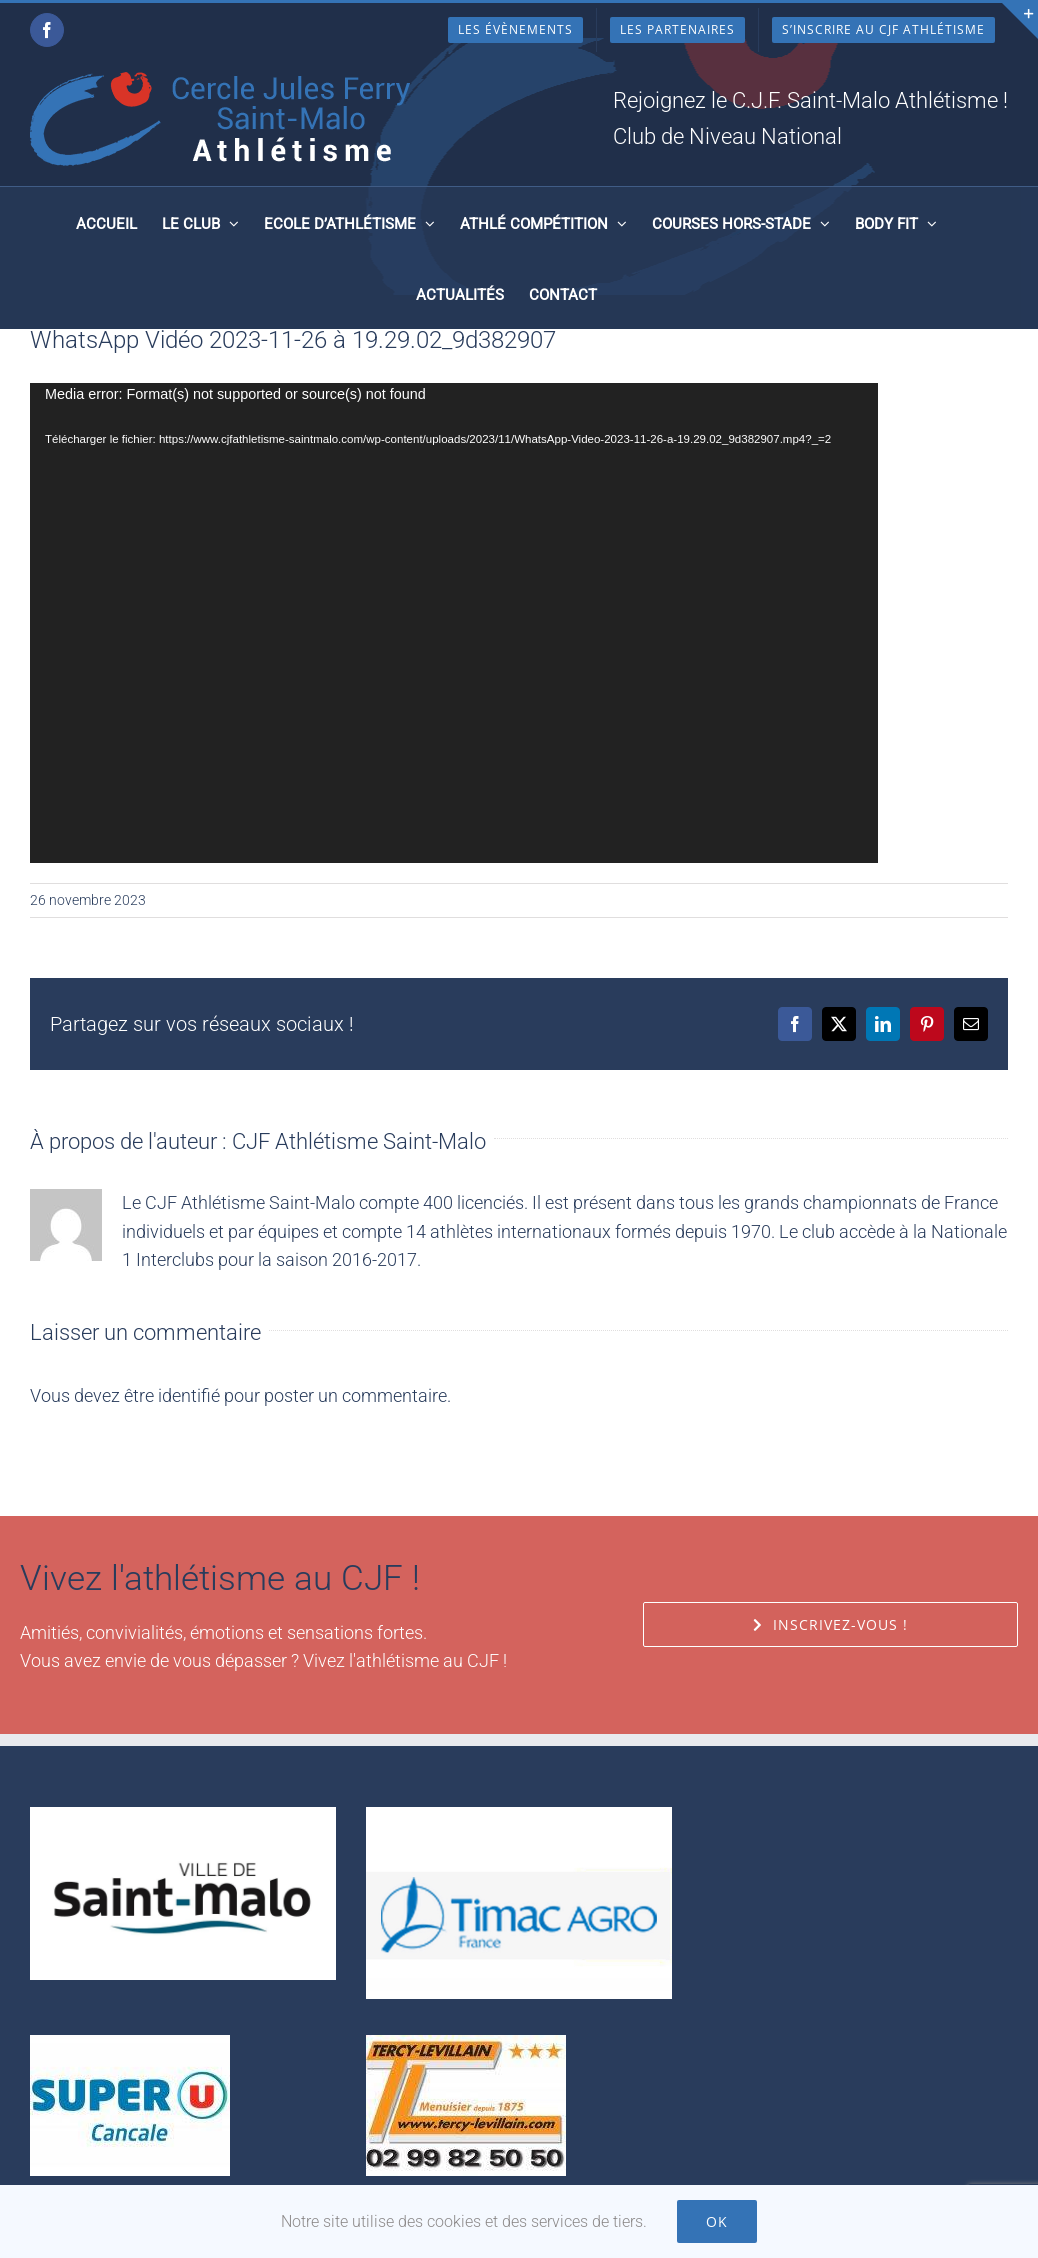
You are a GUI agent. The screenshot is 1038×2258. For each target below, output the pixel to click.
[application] (454, 623)
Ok (717, 2221)
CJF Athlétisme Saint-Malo (359, 1141)
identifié (189, 1395)
